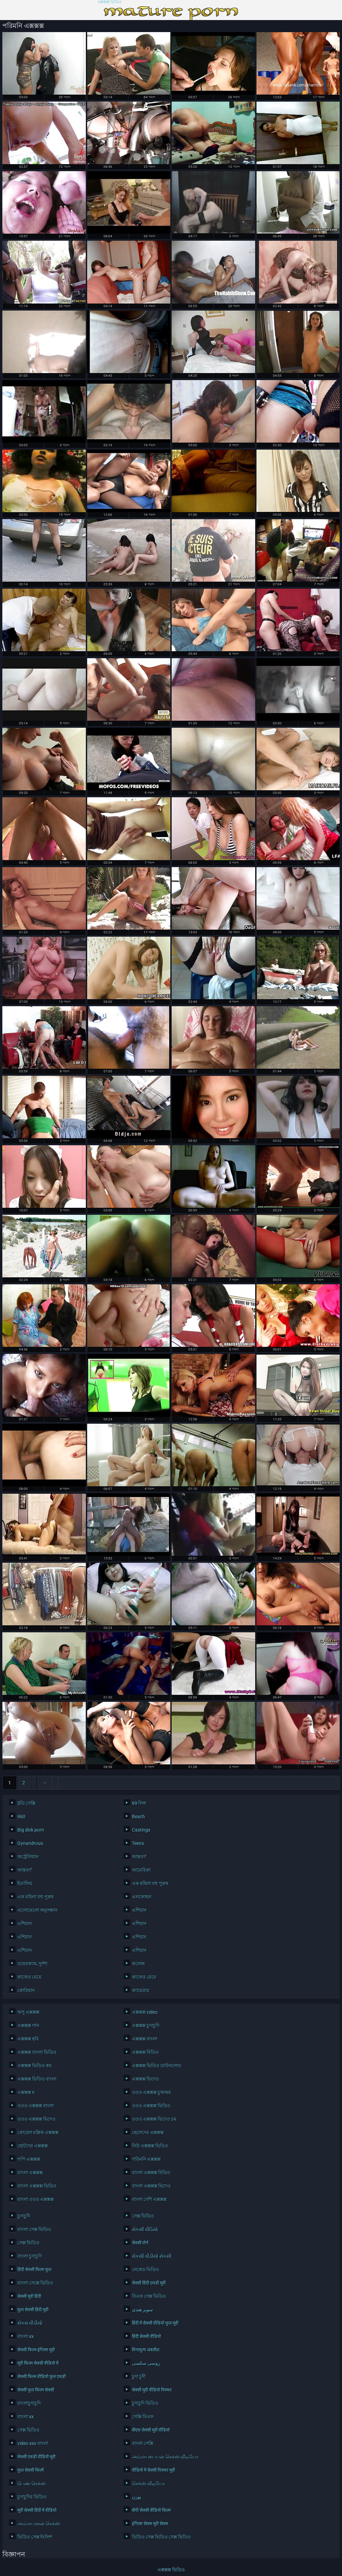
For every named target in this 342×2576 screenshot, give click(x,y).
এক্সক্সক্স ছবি (28, 2038)
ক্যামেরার (140, 1990)
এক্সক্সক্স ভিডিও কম (34, 2065)
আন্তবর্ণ (139, 1856)
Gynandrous (30, 1843)
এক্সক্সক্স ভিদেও (145, 2079)
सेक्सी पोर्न (140, 2242)
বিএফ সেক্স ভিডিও (149, 2296)
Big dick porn (30, 1830)
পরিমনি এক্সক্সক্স (146, 2159)
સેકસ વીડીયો (29, 2323)
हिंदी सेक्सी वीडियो (146, 2336)
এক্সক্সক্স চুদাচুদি (145, 2025)
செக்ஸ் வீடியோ (148, 2483)
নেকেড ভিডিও (145, 2269)
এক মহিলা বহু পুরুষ (150, 1883)
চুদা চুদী (139, 2376)
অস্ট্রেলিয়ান (27, 1856)
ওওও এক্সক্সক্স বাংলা (35, 2105)
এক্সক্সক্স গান (28, 2025)
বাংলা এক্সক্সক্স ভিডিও (36, 2186)
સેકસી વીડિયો (145, 2229)
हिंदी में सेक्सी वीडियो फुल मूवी (155, 2323)
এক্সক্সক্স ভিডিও (110, 2)
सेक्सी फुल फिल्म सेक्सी (35, 2389)
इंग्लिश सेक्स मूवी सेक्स (150, 2523)
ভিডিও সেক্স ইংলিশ (34, 2537)
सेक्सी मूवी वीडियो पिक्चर (152, 2389)
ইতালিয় (24, 1883)
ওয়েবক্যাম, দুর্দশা (32, 1963)
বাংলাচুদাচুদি (29, 2403)
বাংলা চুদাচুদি (29, 2256)
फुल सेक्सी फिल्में (30, 2470)
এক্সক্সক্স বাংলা (144, 2038)
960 (21, 1816)
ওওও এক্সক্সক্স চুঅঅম (151, 2092)
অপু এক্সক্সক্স (28, 2012)
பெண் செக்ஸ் (31, 2483)
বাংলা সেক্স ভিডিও (34, 2229)
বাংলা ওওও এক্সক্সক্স (35, 2199)
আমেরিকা (141, 1870)
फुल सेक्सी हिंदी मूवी (32, 2309)
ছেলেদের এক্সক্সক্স (148, 2132)
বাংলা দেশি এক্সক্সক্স (149, 2199)
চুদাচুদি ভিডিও (145, 2403)
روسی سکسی (146, 2363)
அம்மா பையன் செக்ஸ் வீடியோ (165, 2456)
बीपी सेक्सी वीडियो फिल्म (151, 2510)
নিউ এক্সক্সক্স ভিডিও (150, 2145)
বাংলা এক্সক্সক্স (30, 2172)
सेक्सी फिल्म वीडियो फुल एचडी (41, 2376)
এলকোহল (141, 1896)
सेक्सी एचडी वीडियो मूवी (36, 2456)
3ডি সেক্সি (26, 1803)
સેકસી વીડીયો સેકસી (151, 2256)
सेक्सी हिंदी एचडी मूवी (149, 2283)
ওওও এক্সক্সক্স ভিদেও (36, 2119)
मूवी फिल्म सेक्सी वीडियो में (37, 2363)
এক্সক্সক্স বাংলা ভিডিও (36, 2052)
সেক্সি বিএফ (143, 2416)
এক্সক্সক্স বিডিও (145, 2052)
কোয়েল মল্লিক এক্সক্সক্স (37, 2132)
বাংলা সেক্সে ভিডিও (35, 2283)
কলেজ (138, 1963)
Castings (141, 1830)
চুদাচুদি (23, 2216)
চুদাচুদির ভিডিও (31, 2496)
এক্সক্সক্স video (145, 2012)
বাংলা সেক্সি (142, 2443)
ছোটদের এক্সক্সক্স (32, 2145)
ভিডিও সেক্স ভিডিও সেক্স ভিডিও (161, 2537)
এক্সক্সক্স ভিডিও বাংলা (36, 2079)
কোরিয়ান (26, 1990)
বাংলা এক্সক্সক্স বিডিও (151, 2172)
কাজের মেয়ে (29, 1977)
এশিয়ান (139, 1910)
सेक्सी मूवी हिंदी (29, 2296)
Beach (138, 1816)
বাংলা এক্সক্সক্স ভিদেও (151, 2186)
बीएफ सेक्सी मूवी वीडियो (151, 2430)
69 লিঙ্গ (139, 1803)
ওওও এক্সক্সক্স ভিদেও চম (154, 2119)
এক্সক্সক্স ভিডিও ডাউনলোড (156, 2065)
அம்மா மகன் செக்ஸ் (38, 2523)
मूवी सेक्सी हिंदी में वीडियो (36, 2510)
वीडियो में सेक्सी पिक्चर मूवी (153, 2470)
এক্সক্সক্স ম (26, 2092)
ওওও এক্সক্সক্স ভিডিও (151, 2105)
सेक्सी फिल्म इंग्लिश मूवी (36, 2349)
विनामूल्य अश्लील (145, 2349)
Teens (138, 1843)
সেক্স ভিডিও (143, 2216)
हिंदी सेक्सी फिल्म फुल (34, 2269)
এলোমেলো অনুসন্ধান (37, 1910)
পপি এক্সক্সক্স (28, 2159)
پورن (136, 2496)
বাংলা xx (25, 2336)
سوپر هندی (142, 2309)
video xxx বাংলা (32, 2443)
